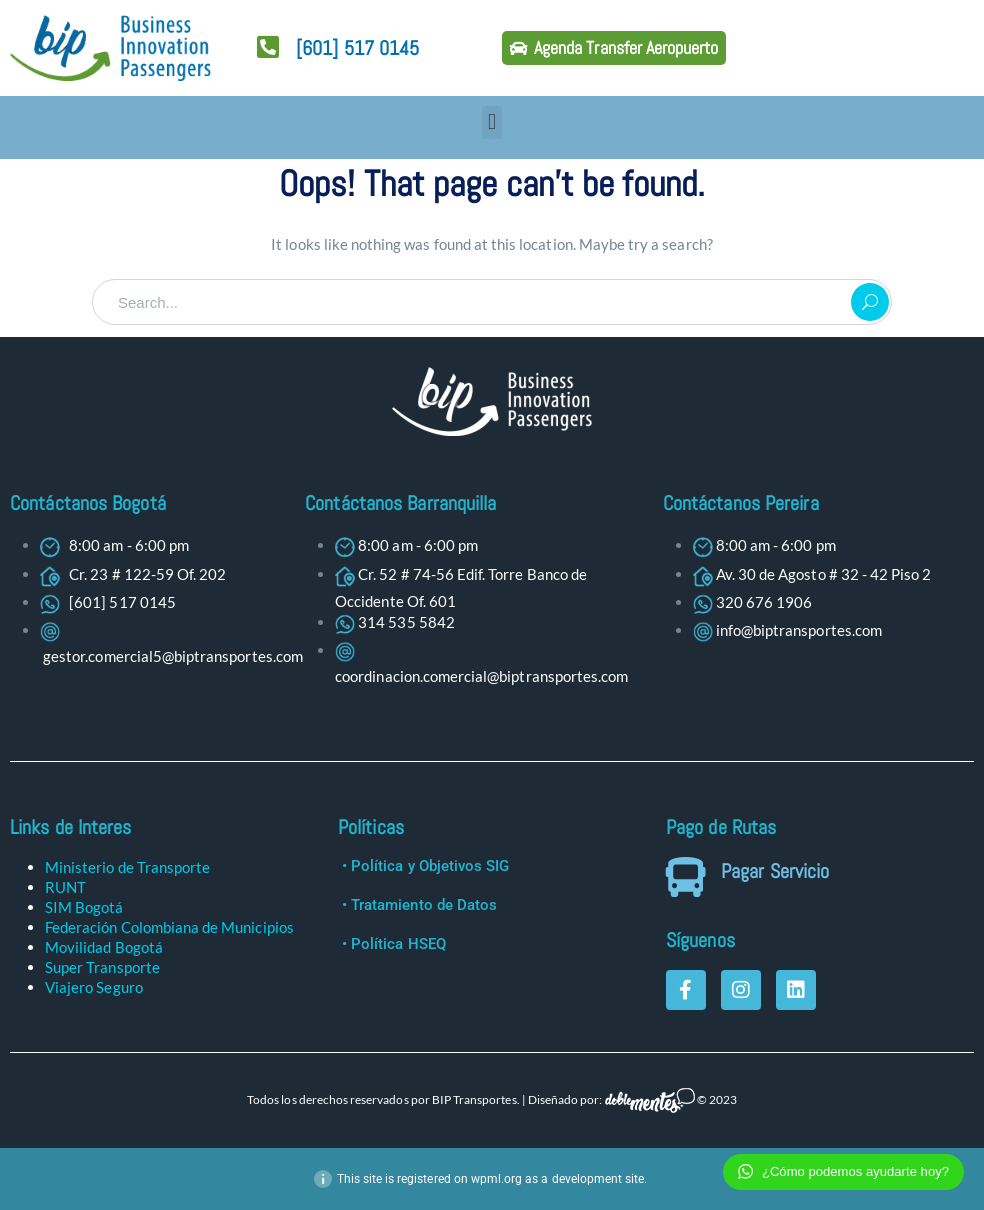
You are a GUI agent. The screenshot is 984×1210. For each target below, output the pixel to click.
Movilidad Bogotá (104, 947)
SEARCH (870, 302)
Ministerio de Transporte (127, 867)
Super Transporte (102, 967)
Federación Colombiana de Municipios (169, 927)
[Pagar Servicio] (686, 877)
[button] (491, 122)
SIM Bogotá (84, 907)
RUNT (65, 887)
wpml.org (496, 1179)
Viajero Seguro (94, 987)
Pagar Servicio (775, 871)
